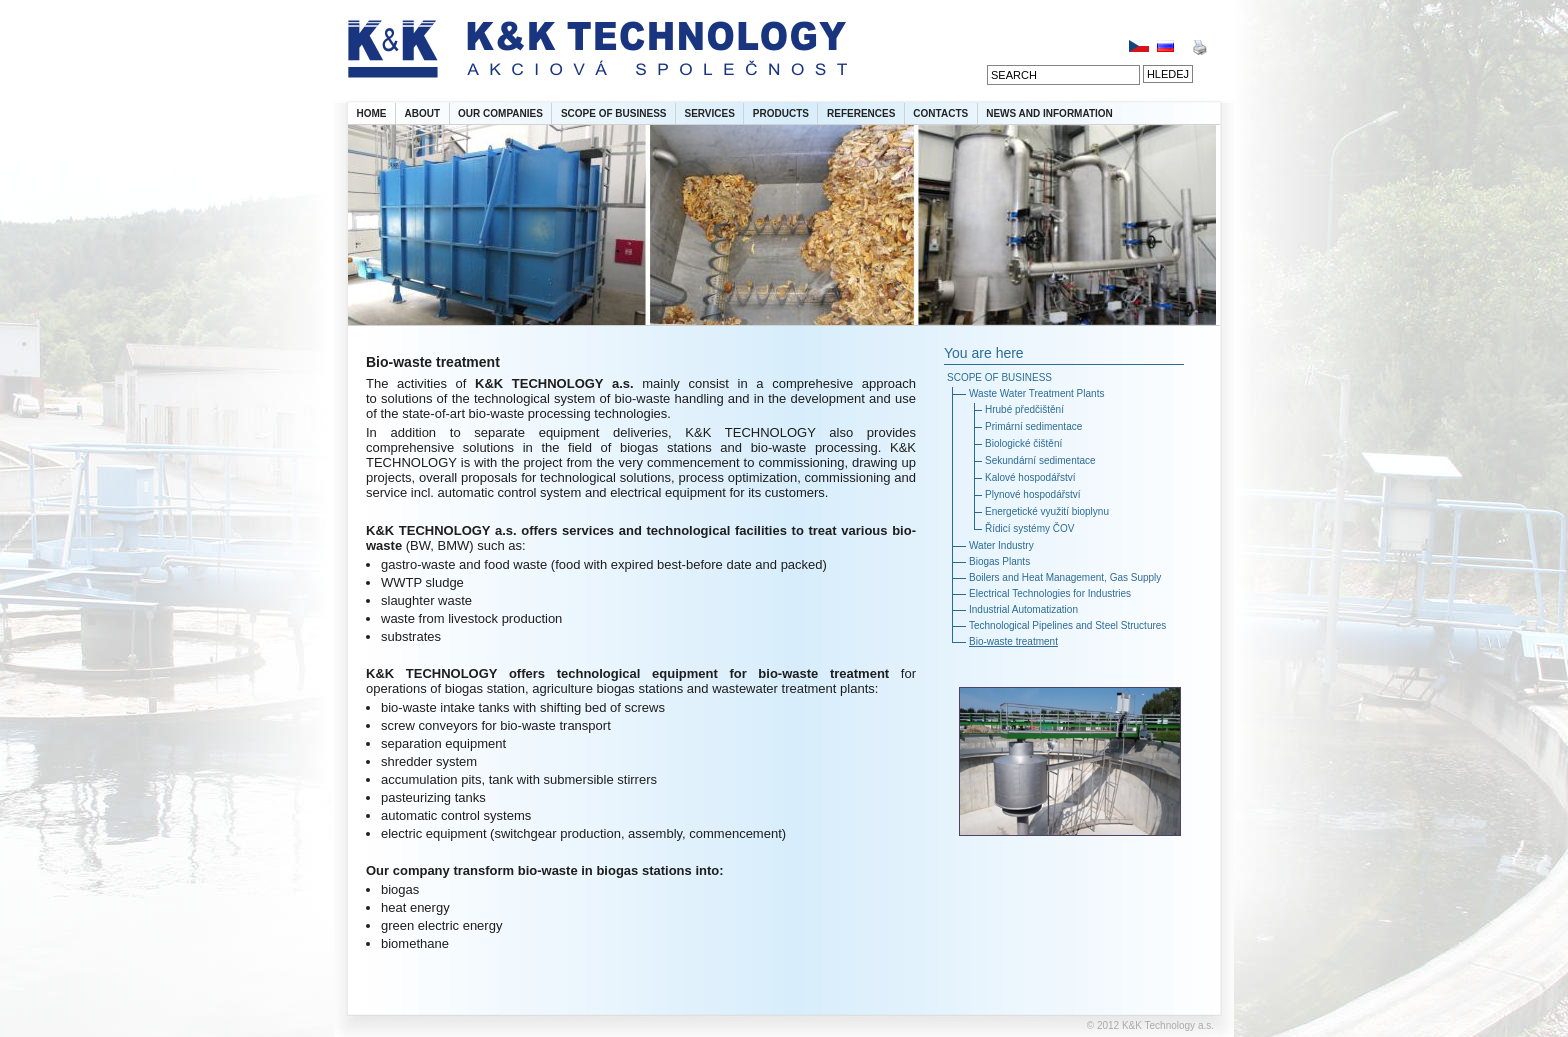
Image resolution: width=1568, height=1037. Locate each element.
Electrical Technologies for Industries (1050, 593)
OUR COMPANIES (500, 113)
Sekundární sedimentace (1040, 460)
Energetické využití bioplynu (1047, 511)
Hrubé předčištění (1024, 409)
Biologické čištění (1023, 443)
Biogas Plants (999, 561)
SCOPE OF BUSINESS (614, 113)
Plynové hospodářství (1033, 494)
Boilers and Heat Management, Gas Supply (1065, 577)
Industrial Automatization (1023, 609)
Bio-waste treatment (1013, 641)
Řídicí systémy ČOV (1029, 528)
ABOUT (423, 113)
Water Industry (1001, 545)
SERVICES (709, 113)
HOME (372, 113)
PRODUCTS (781, 113)
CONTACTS (940, 113)
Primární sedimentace (1033, 426)
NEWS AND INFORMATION (1049, 113)
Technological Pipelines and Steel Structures (1067, 625)
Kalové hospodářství (1030, 477)
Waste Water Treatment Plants (1036, 393)
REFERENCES (861, 113)
